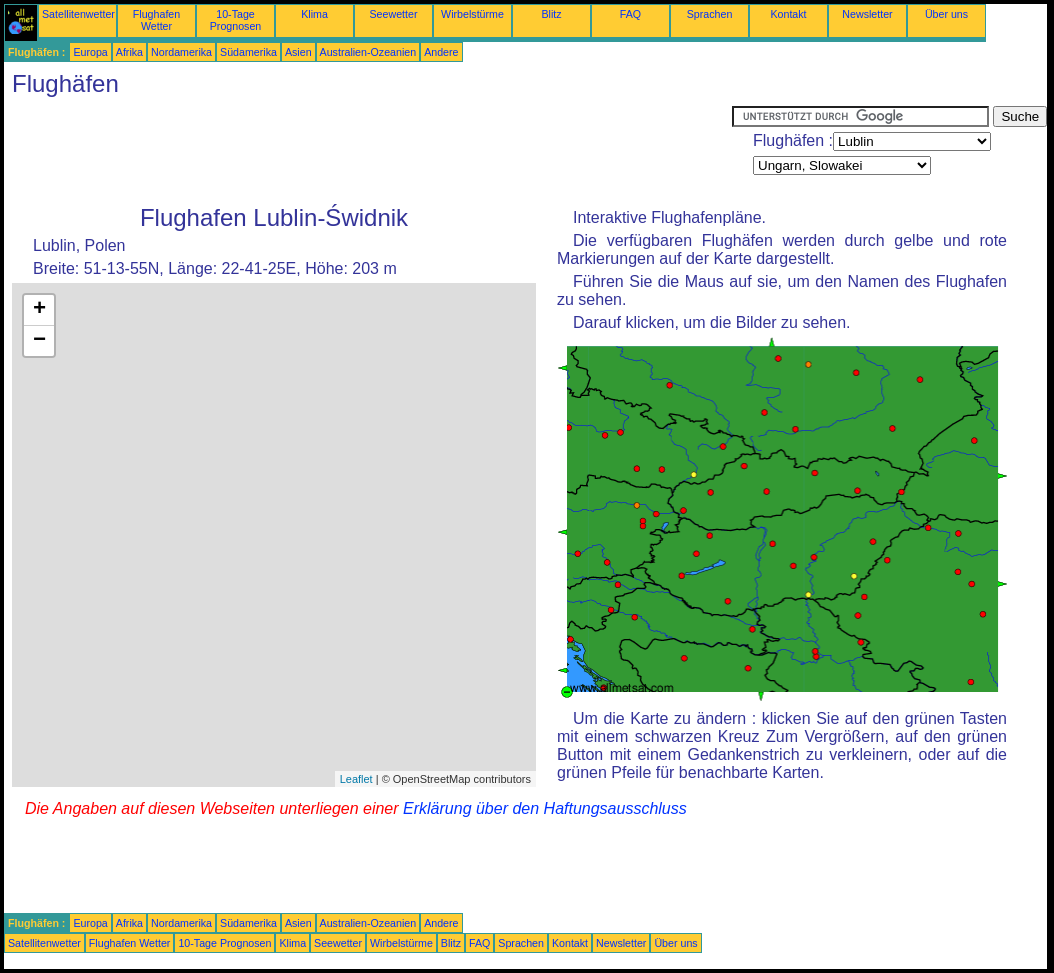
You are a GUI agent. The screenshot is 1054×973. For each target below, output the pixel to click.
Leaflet (356, 779)
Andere (441, 52)
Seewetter (394, 14)
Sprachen (710, 14)
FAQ (630, 14)
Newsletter (867, 14)
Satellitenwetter (78, 14)
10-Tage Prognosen (236, 20)
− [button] (39, 341)
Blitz (551, 14)
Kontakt (788, 14)
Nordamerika (181, 52)
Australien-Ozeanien (368, 52)
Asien (298, 52)
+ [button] (39, 310)
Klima (314, 14)
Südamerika (248, 52)
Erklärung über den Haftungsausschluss (545, 808)
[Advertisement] (368, 151)
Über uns (946, 14)
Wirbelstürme (472, 14)
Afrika (129, 52)
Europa (90, 52)
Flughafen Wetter (156, 20)
